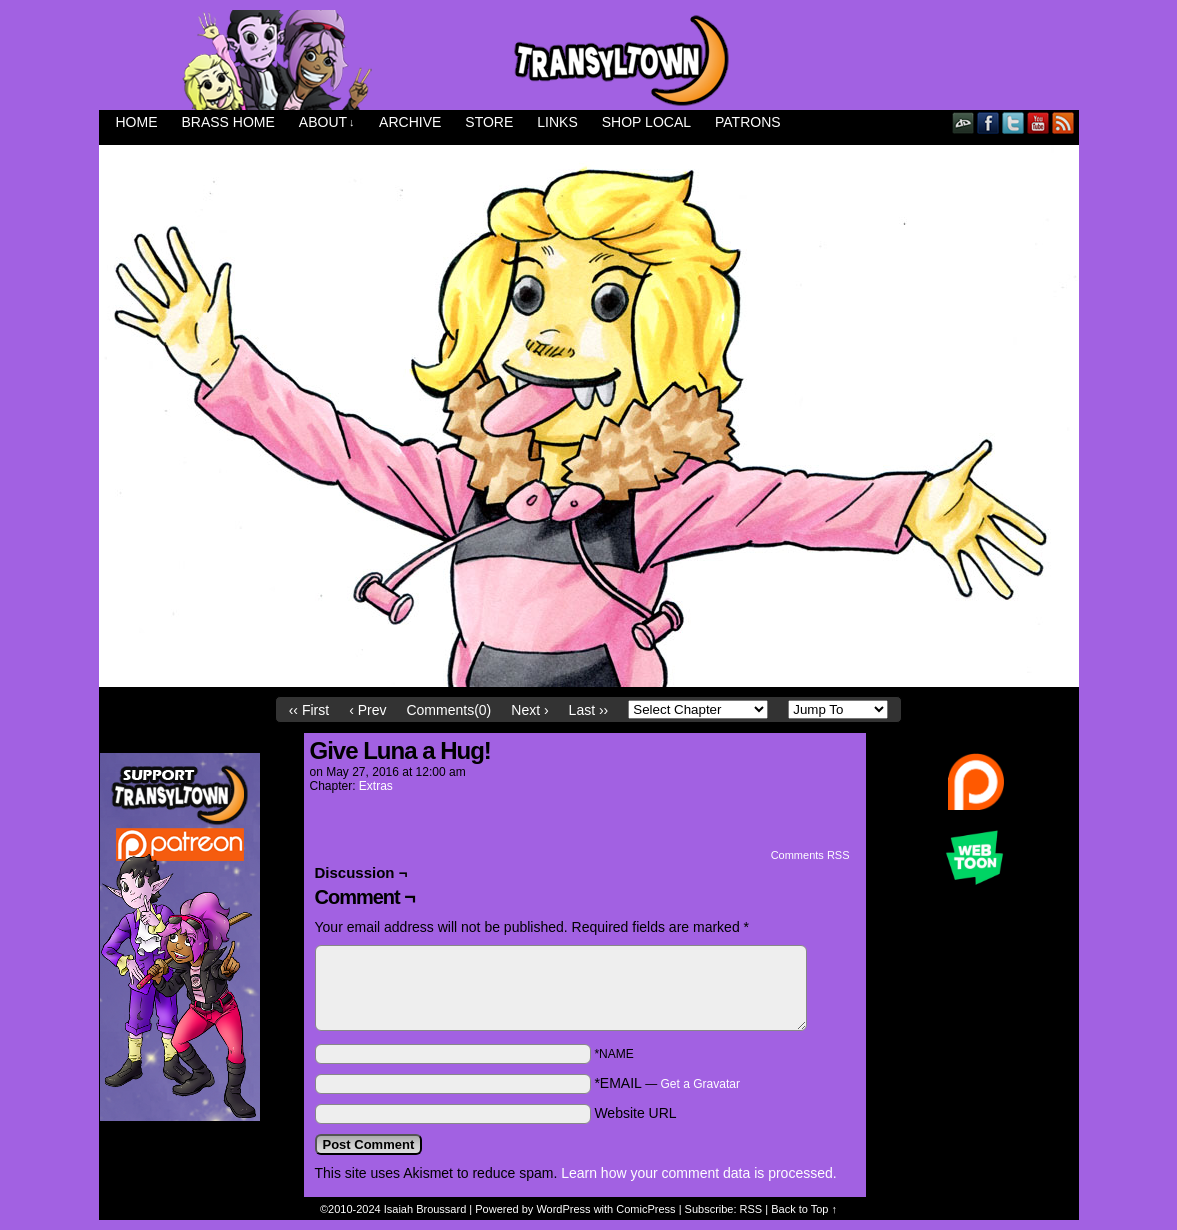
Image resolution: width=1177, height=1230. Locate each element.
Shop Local (646, 122)
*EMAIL (667, 1083)
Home (137, 122)
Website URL (635, 1113)
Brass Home (228, 122)
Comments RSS (810, 855)
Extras (376, 786)
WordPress (563, 1209)
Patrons (748, 122)
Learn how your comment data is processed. (698, 1173)
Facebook (988, 122)
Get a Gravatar (700, 1084)
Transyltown (589, 60)
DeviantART (963, 122)
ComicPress (645, 1209)
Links (557, 122)
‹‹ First (309, 710)
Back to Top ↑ (804, 1209)
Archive (410, 122)
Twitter (1013, 122)
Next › (529, 710)
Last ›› (589, 710)
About (327, 122)
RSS (1063, 122)
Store (489, 122)
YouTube (1038, 122)
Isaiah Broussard (425, 1209)
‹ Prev (367, 710)
